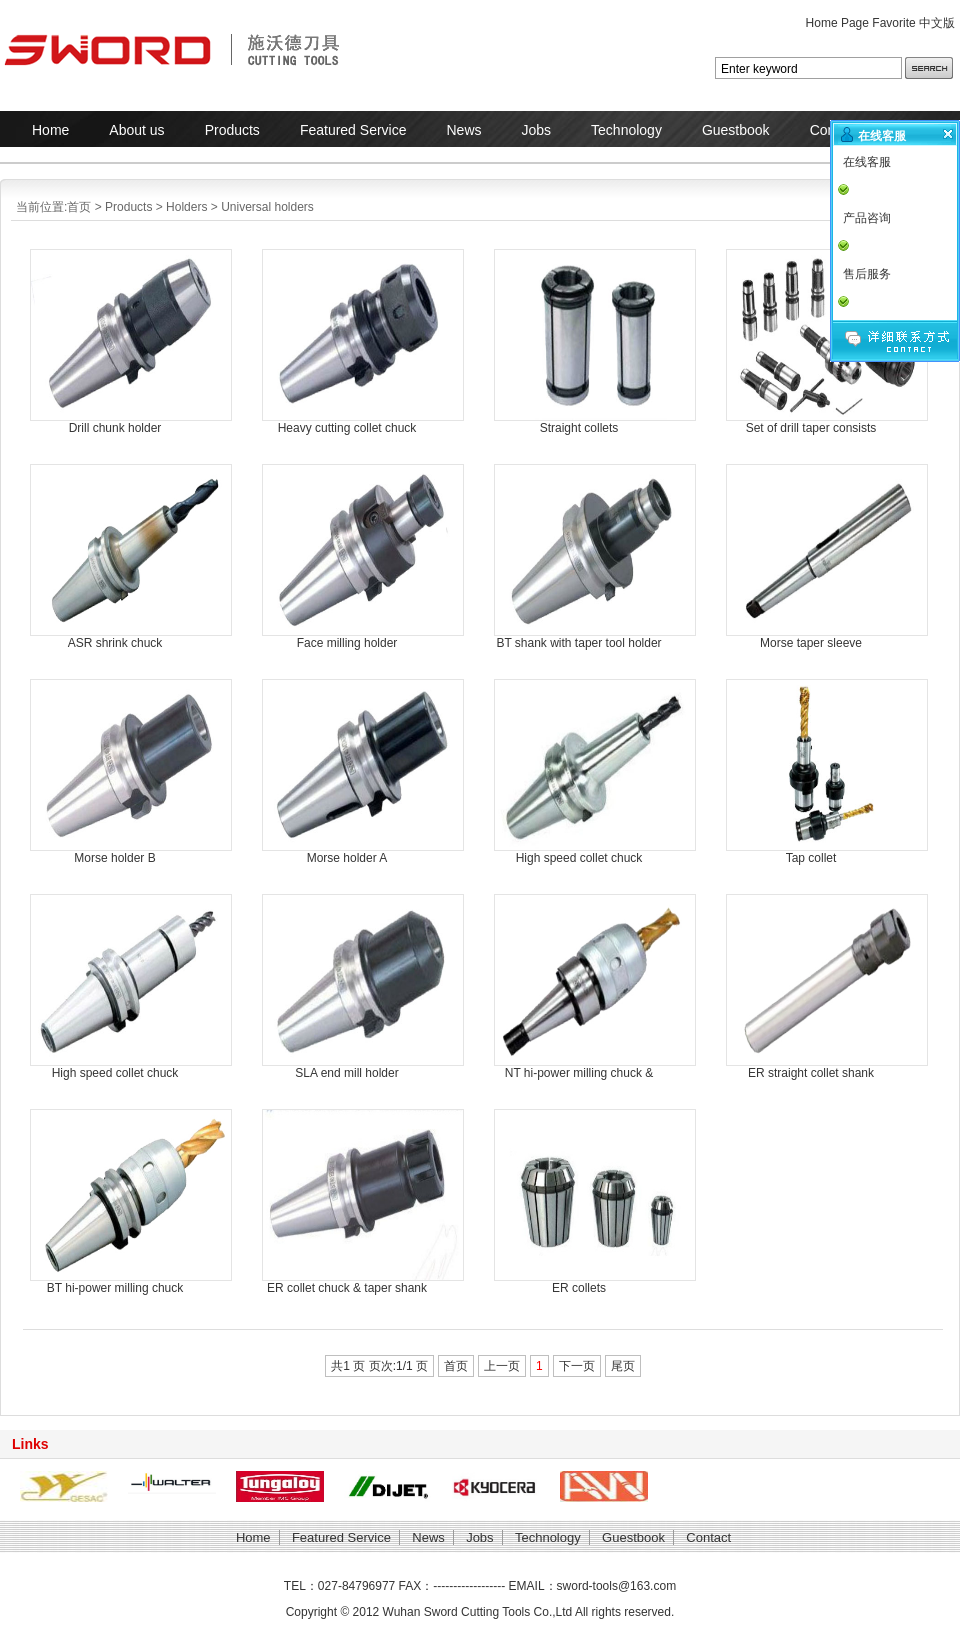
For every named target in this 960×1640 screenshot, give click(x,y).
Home (50, 130)
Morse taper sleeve (811, 643)
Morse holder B (114, 858)
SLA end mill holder (346, 1073)
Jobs (537, 130)
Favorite (893, 23)
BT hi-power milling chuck (115, 1288)
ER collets (579, 1288)
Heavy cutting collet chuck (347, 428)
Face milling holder (347, 643)
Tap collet (811, 858)
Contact (708, 1537)
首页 (79, 207)
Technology (626, 130)
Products (232, 130)
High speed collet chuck (579, 858)
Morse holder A (347, 858)
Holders (186, 207)
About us (136, 130)
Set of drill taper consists (811, 428)
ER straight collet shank (811, 1073)
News (463, 130)
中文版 (937, 23)
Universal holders (267, 207)
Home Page (837, 23)
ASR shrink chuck (115, 643)
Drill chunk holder (115, 428)
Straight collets (579, 428)
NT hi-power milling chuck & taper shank (579, 1073)
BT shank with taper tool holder (578, 643)
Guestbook (736, 130)
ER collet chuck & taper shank (347, 1288)
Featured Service (353, 130)
